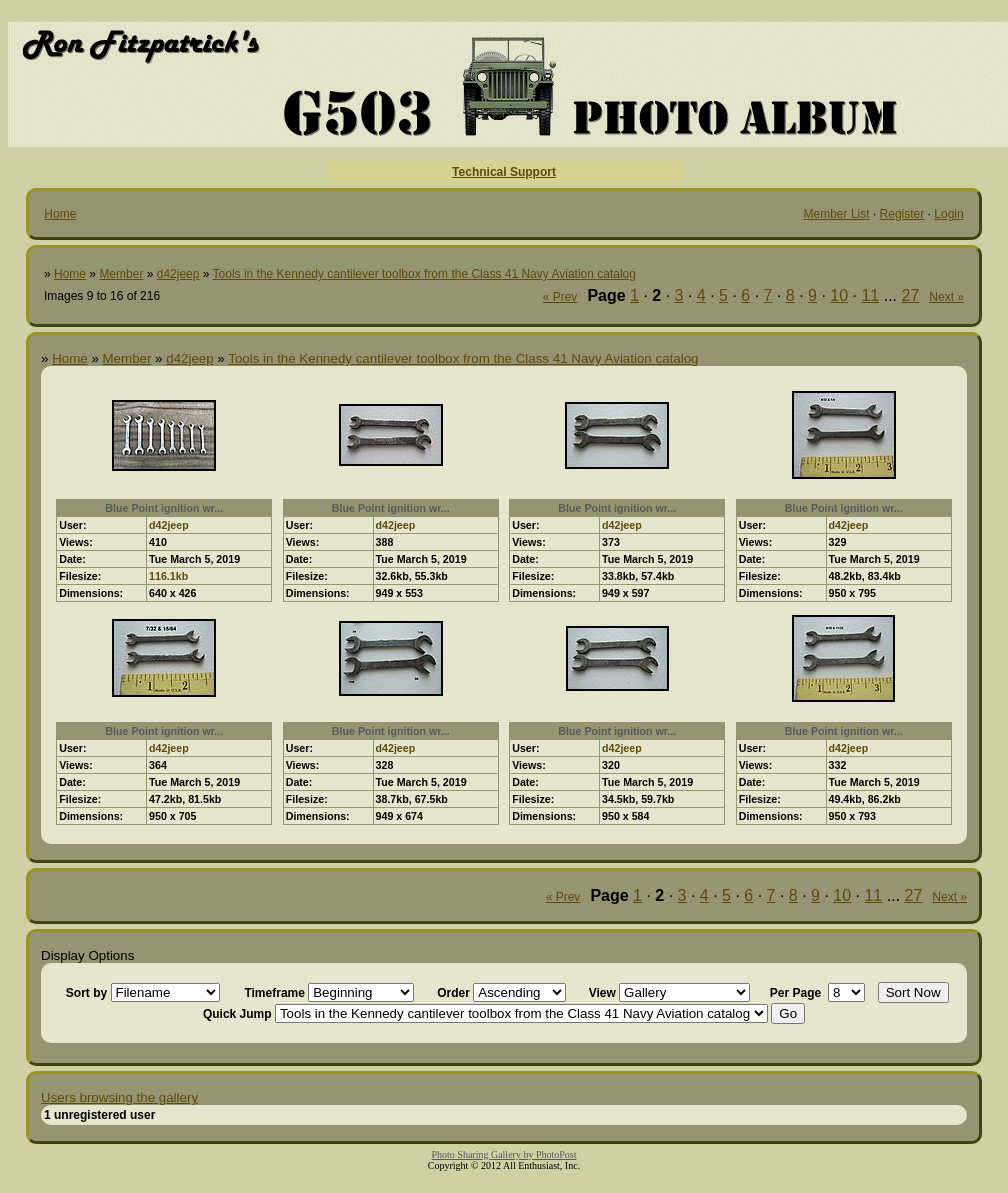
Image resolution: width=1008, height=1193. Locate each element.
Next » (946, 297)
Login (948, 214)
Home (60, 214)
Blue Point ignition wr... (164, 508)
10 (839, 295)
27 (911, 295)
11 (870, 295)
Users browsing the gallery (119, 1097)
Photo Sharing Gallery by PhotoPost (503, 1154)
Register (902, 214)
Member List (837, 214)
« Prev (560, 297)
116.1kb (168, 576)
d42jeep (178, 274)
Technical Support (504, 172)
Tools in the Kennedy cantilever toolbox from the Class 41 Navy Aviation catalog (424, 274)
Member (121, 274)
